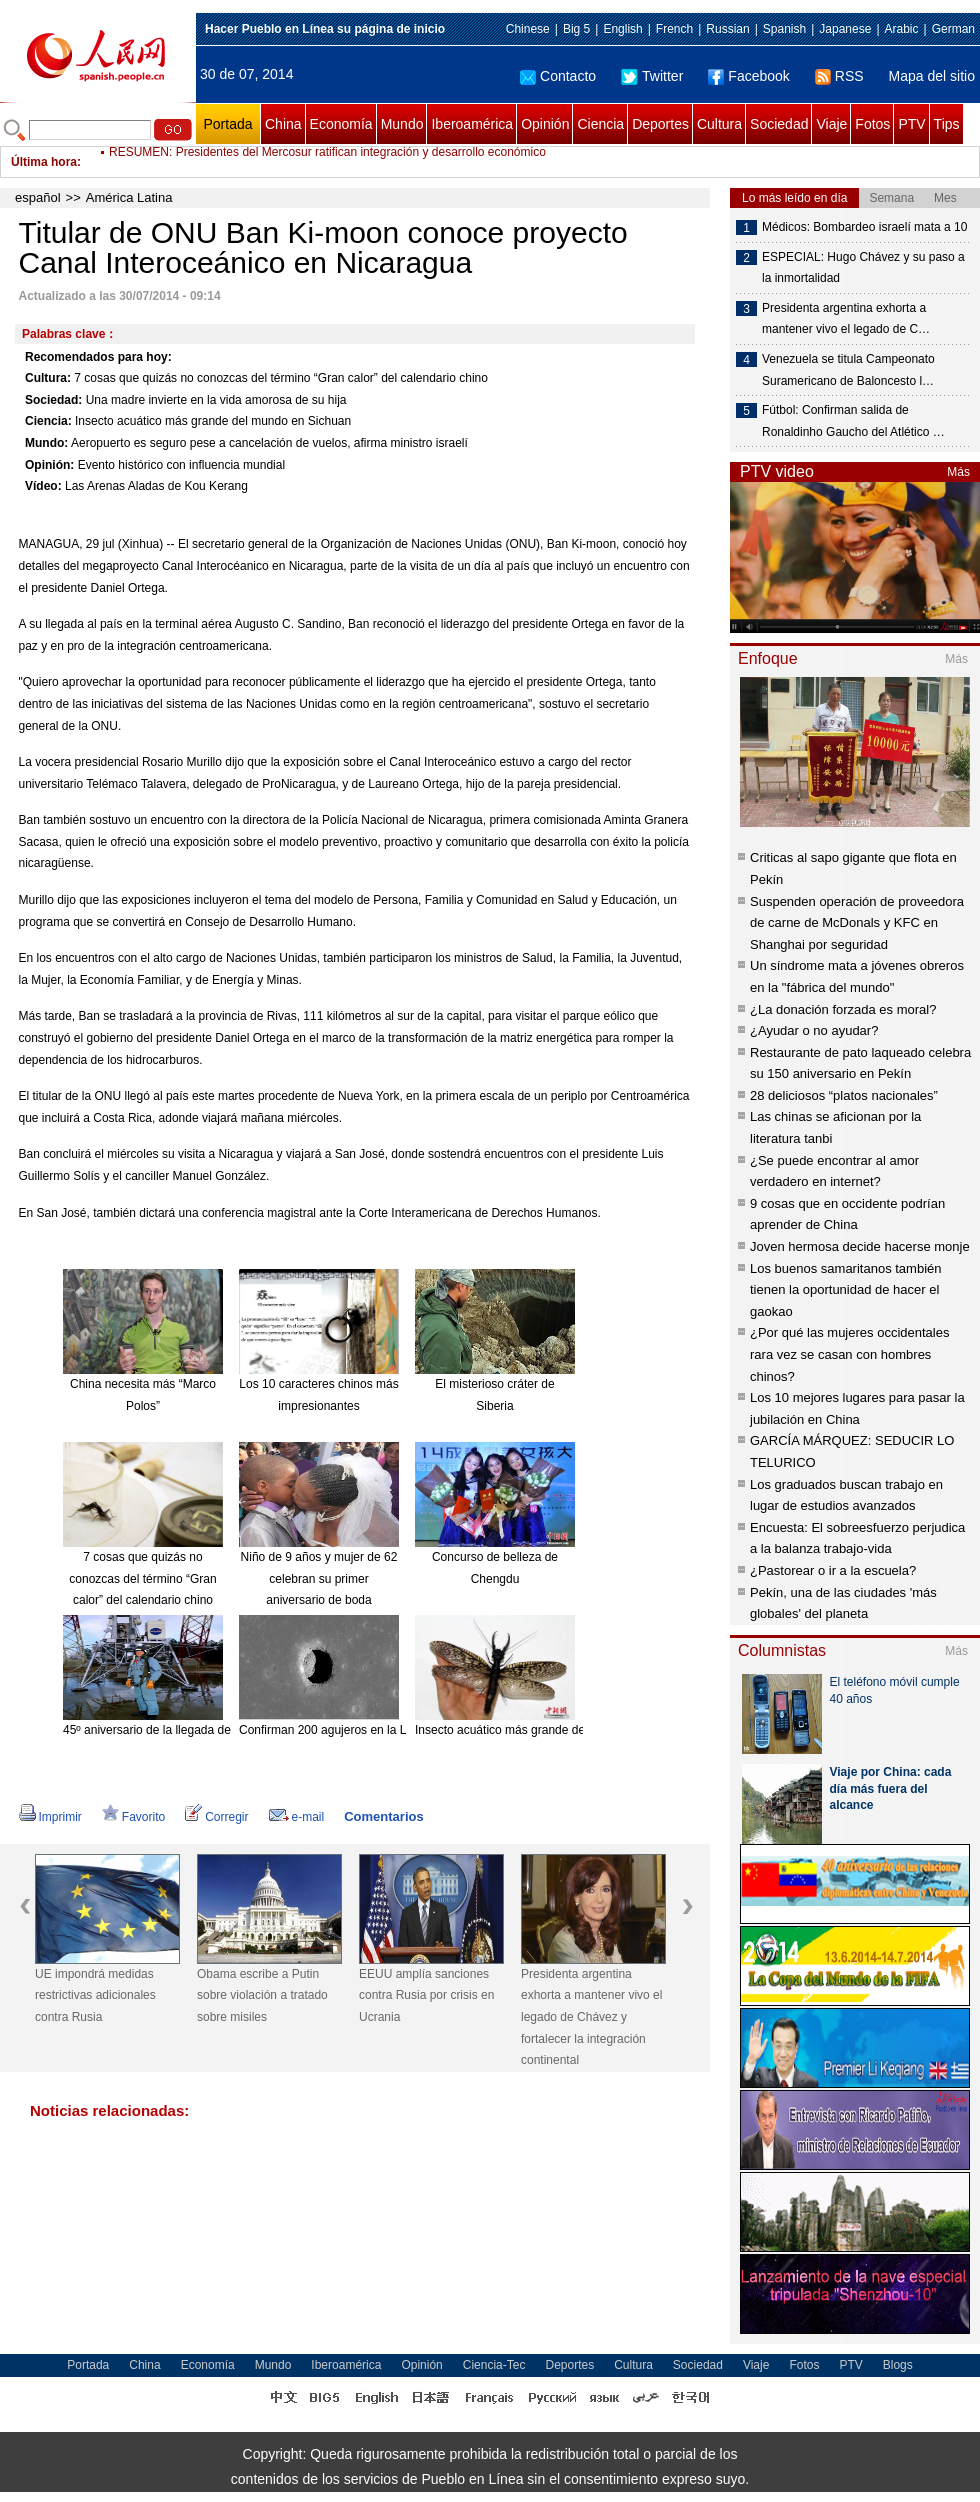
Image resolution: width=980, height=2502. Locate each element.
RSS (839, 76)
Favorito (133, 1817)
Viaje (831, 124)
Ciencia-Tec (494, 2365)
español (38, 197)
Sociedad (779, 124)
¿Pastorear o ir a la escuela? (833, 1570)
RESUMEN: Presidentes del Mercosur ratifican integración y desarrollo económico (327, 162)
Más (958, 472)
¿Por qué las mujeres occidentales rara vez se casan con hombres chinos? (849, 1354)
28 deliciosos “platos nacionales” (844, 1095)
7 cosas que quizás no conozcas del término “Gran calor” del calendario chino (281, 378)
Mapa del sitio (932, 76)
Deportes (660, 124)
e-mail (297, 1817)
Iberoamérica (472, 124)
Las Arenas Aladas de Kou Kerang (156, 486)
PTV (911, 124)
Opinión (545, 124)
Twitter (652, 76)
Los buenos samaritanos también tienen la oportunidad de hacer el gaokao (846, 1290)
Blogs (898, 2365)
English (622, 29)
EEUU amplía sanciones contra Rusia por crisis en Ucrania (426, 1995)
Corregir (216, 1817)
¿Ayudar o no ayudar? (814, 1030)
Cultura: (48, 378)
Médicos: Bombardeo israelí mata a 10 (864, 227)
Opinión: (49, 465)
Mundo (402, 124)
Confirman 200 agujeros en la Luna (332, 1730)
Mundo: (46, 443)
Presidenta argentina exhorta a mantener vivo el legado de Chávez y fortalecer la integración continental (591, 2017)
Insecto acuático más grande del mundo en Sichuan (213, 421)
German (953, 29)
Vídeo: (43, 486)
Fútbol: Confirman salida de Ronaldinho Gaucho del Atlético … (853, 421)
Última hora (44, 162)
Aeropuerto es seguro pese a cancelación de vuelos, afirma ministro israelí (269, 443)
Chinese (528, 29)
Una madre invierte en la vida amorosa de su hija (216, 400)
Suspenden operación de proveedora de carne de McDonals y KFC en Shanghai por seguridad (857, 923)
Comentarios (383, 1816)
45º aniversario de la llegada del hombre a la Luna (196, 1730)
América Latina (129, 197)
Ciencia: (48, 421)
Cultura (719, 124)
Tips (947, 124)
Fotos (872, 124)
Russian (727, 29)
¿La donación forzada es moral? (843, 1009)
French (674, 29)
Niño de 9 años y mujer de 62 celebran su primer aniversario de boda (319, 1578)
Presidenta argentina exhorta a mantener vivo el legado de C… (846, 319)
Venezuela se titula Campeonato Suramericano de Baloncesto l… (848, 370)
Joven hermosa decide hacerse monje (860, 1246)
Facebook (748, 76)
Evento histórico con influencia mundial (181, 465)
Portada (227, 124)
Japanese (845, 29)
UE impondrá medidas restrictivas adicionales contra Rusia (95, 1995)
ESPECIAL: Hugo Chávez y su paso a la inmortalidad (863, 268)
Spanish (784, 29)
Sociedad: (53, 400)
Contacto (558, 76)
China (283, 124)
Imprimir (50, 1817)
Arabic (902, 29)
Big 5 (576, 29)
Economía (341, 124)
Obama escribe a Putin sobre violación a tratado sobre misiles (262, 1995)
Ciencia (600, 124)
